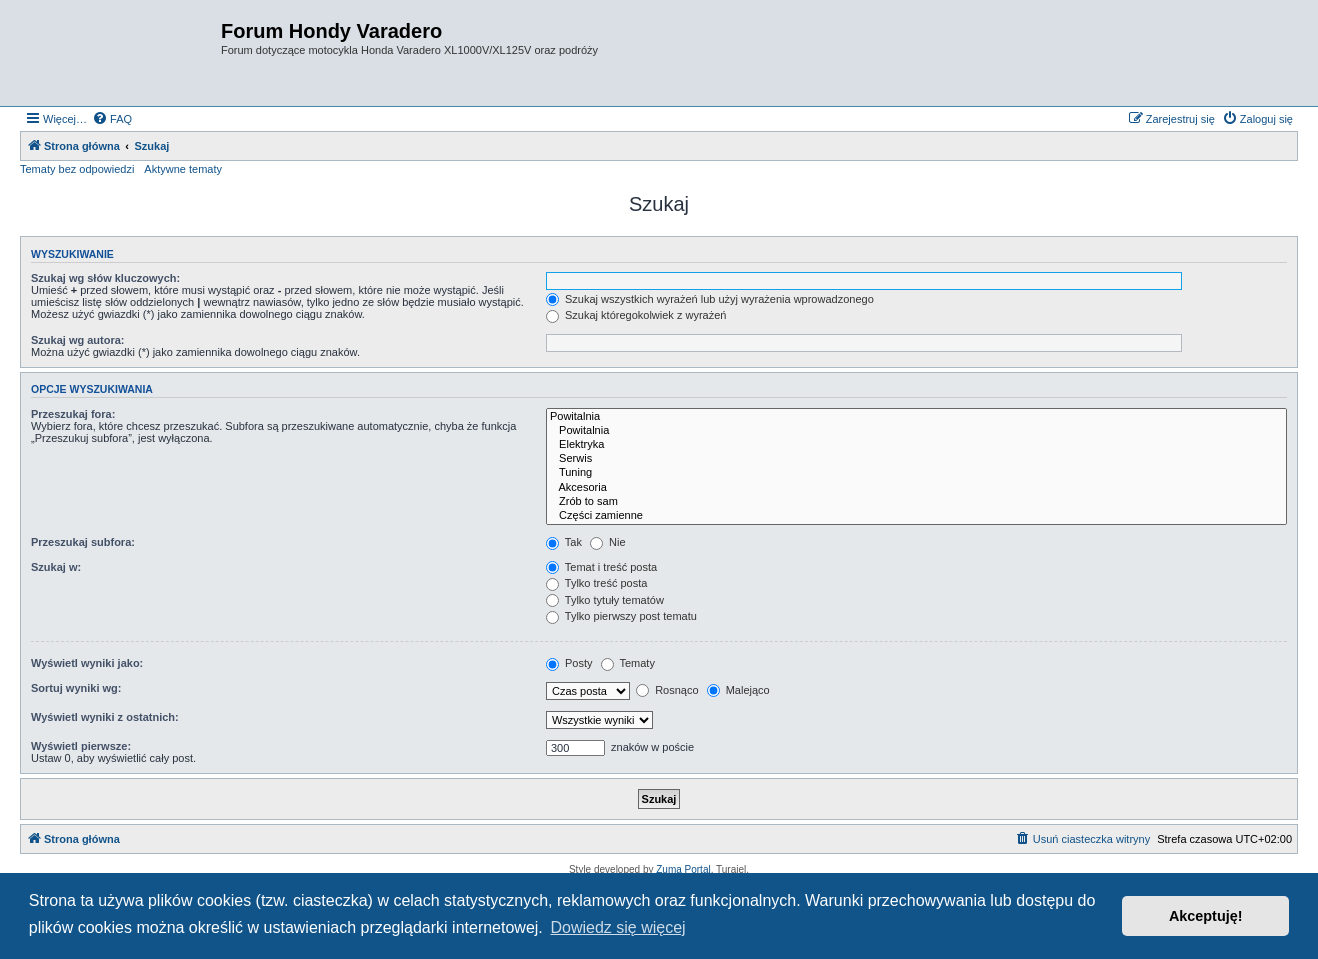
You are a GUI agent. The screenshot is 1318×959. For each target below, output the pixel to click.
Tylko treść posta (596, 583)
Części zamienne (916, 516)
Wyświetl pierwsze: (81, 746)
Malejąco (738, 690)
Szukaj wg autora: (78, 340)
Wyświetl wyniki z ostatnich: (105, 717)
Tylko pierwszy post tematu (621, 616)
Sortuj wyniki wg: (76, 688)
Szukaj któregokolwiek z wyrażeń (636, 315)
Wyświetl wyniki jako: (87, 663)
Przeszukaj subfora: (83, 542)
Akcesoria (916, 488)
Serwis (916, 459)
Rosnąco (667, 690)
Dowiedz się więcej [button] (617, 927)
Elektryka (916, 445)
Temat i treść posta (601, 567)
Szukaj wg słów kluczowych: (105, 278)
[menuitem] (112, 119)
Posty (569, 663)
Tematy (628, 663)
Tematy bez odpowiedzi (77, 169)
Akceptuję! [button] (1206, 916)
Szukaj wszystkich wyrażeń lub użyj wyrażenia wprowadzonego (710, 299)
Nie (608, 542)
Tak (564, 542)
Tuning (916, 473)
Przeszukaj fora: (73, 414)
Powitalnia (916, 417)
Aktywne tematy (183, 169)
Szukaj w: (56, 567)
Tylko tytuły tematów (605, 600)
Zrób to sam (916, 502)
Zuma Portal (683, 869)
